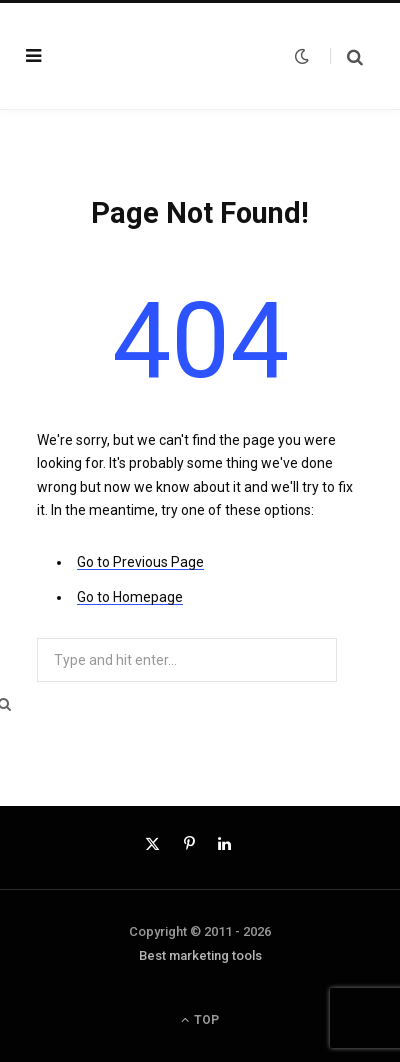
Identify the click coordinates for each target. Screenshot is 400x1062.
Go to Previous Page (140, 562)
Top (200, 1020)
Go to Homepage (130, 597)
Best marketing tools (200, 955)
